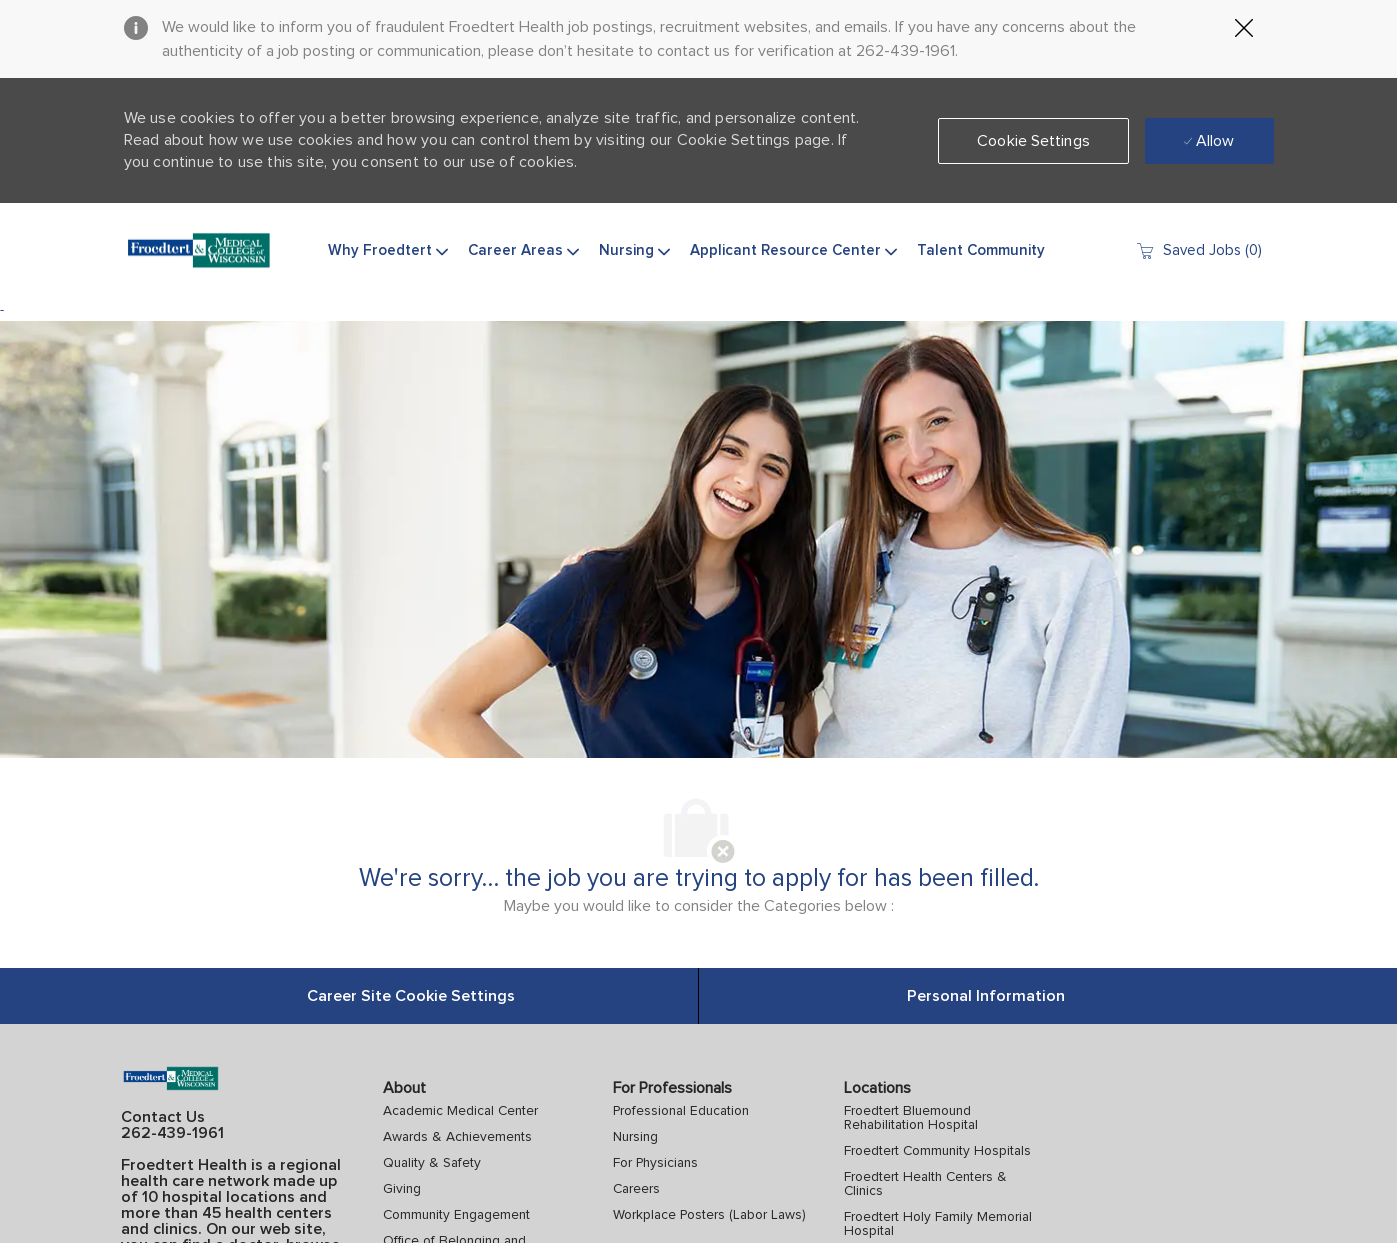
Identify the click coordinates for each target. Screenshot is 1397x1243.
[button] (1033, 141)
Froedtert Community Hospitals (937, 1151)
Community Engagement (456, 1215)
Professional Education (681, 1111)
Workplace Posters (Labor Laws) (709, 1215)
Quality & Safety (432, 1163)
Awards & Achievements (457, 1137)
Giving (402, 1189)
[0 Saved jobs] (1198, 250)
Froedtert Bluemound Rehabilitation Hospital (911, 1118)
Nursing (635, 1137)
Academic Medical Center (460, 1111)
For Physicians (655, 1163)
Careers (636, 1189)
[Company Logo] (199, 251)
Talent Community (981, 250)
